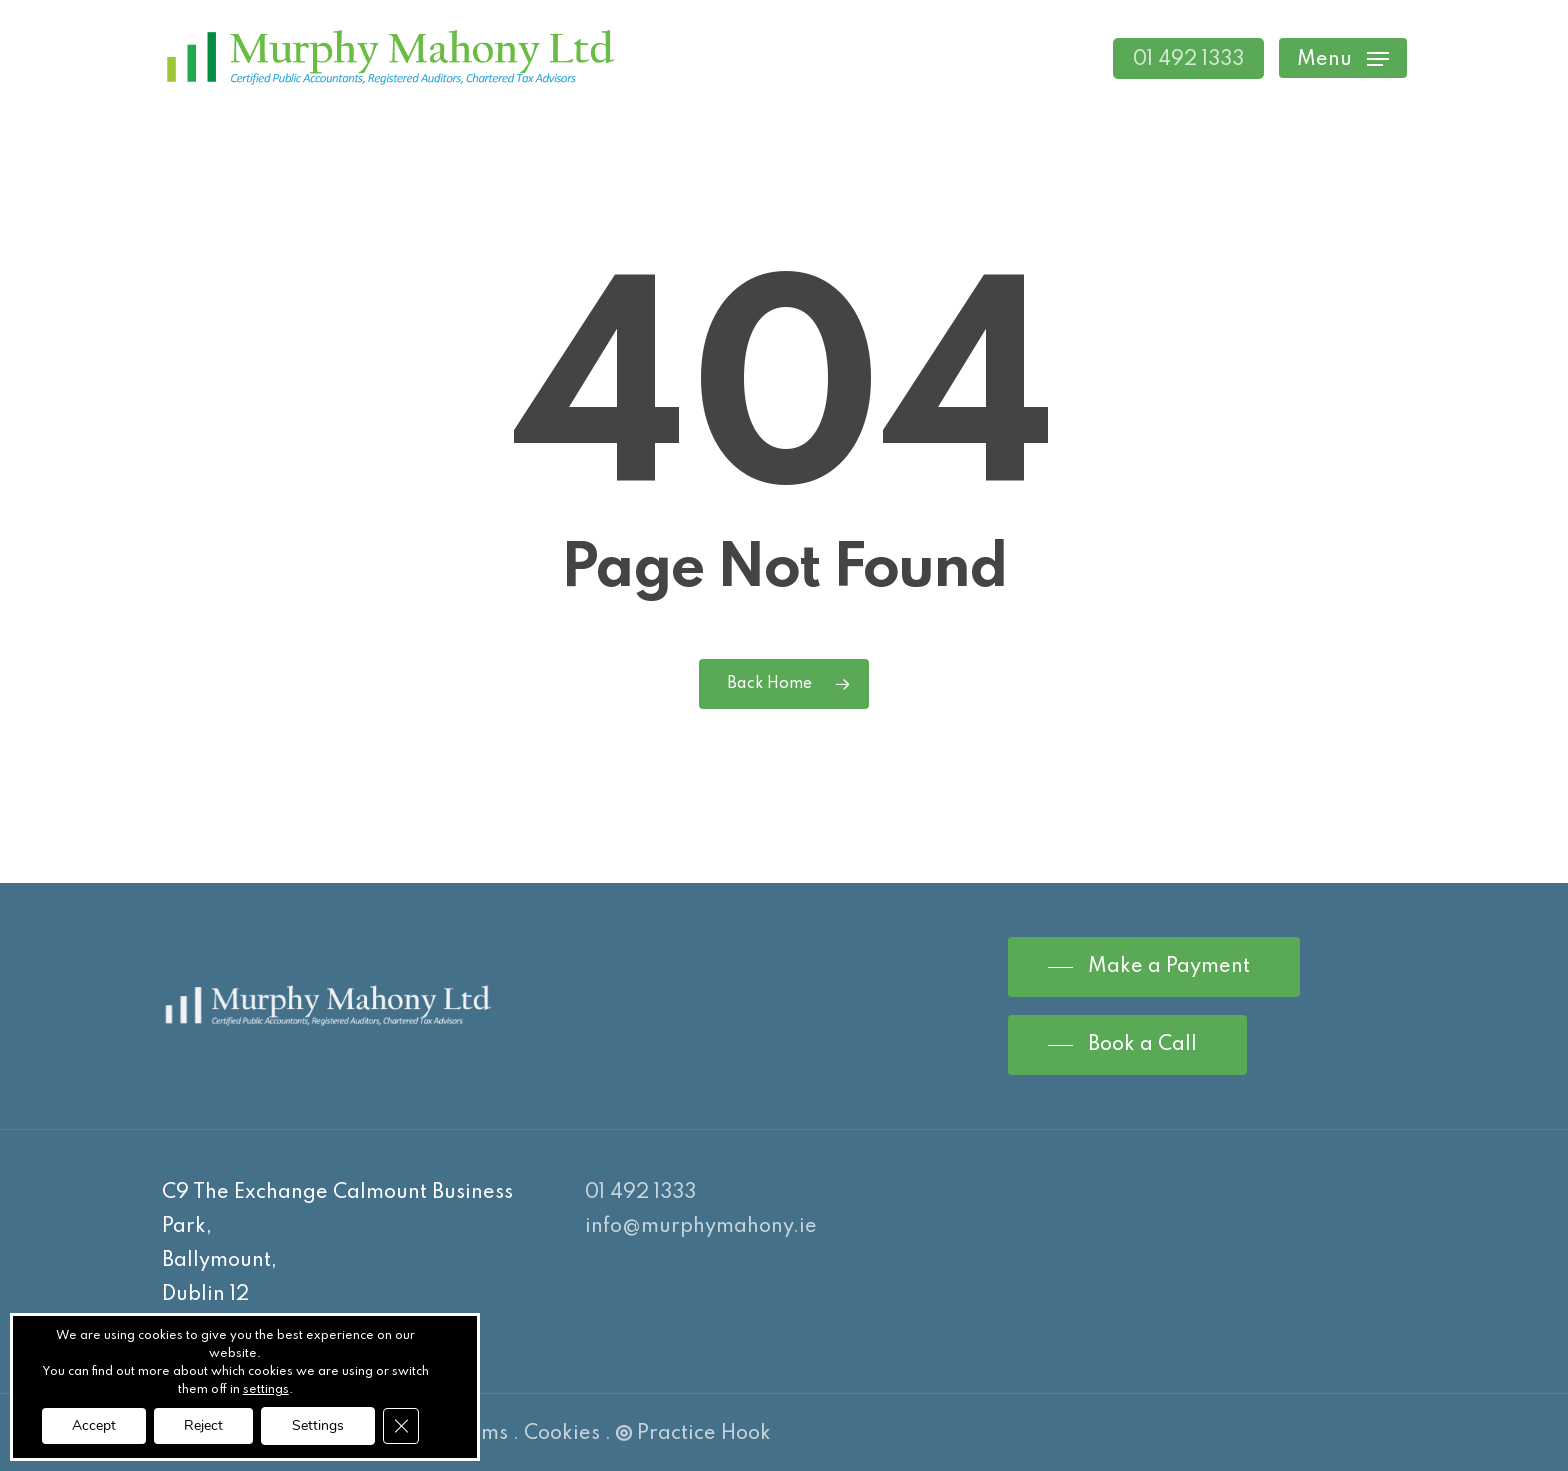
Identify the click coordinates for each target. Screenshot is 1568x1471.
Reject (203, 1425)
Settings (318, 1425)
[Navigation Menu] (1343, 58)
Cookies (562, 1434)
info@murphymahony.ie (701, 1227)
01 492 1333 (640, 1193)
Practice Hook (693, 1434)
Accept (94, 1425)
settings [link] (266, 1390)
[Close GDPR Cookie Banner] (401, 1426)
